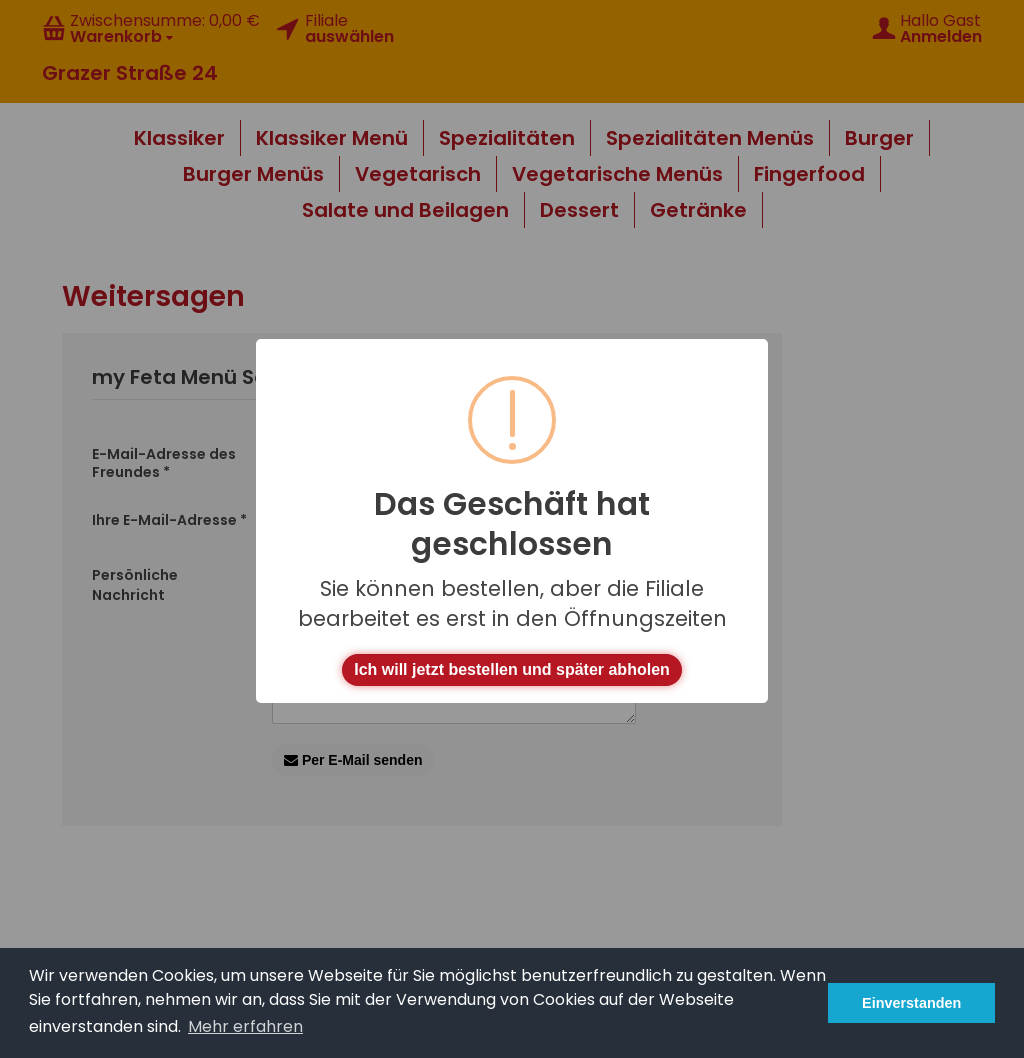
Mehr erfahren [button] (245, 1026)
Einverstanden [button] (911, 1003)
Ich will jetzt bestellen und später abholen (512, 669)
